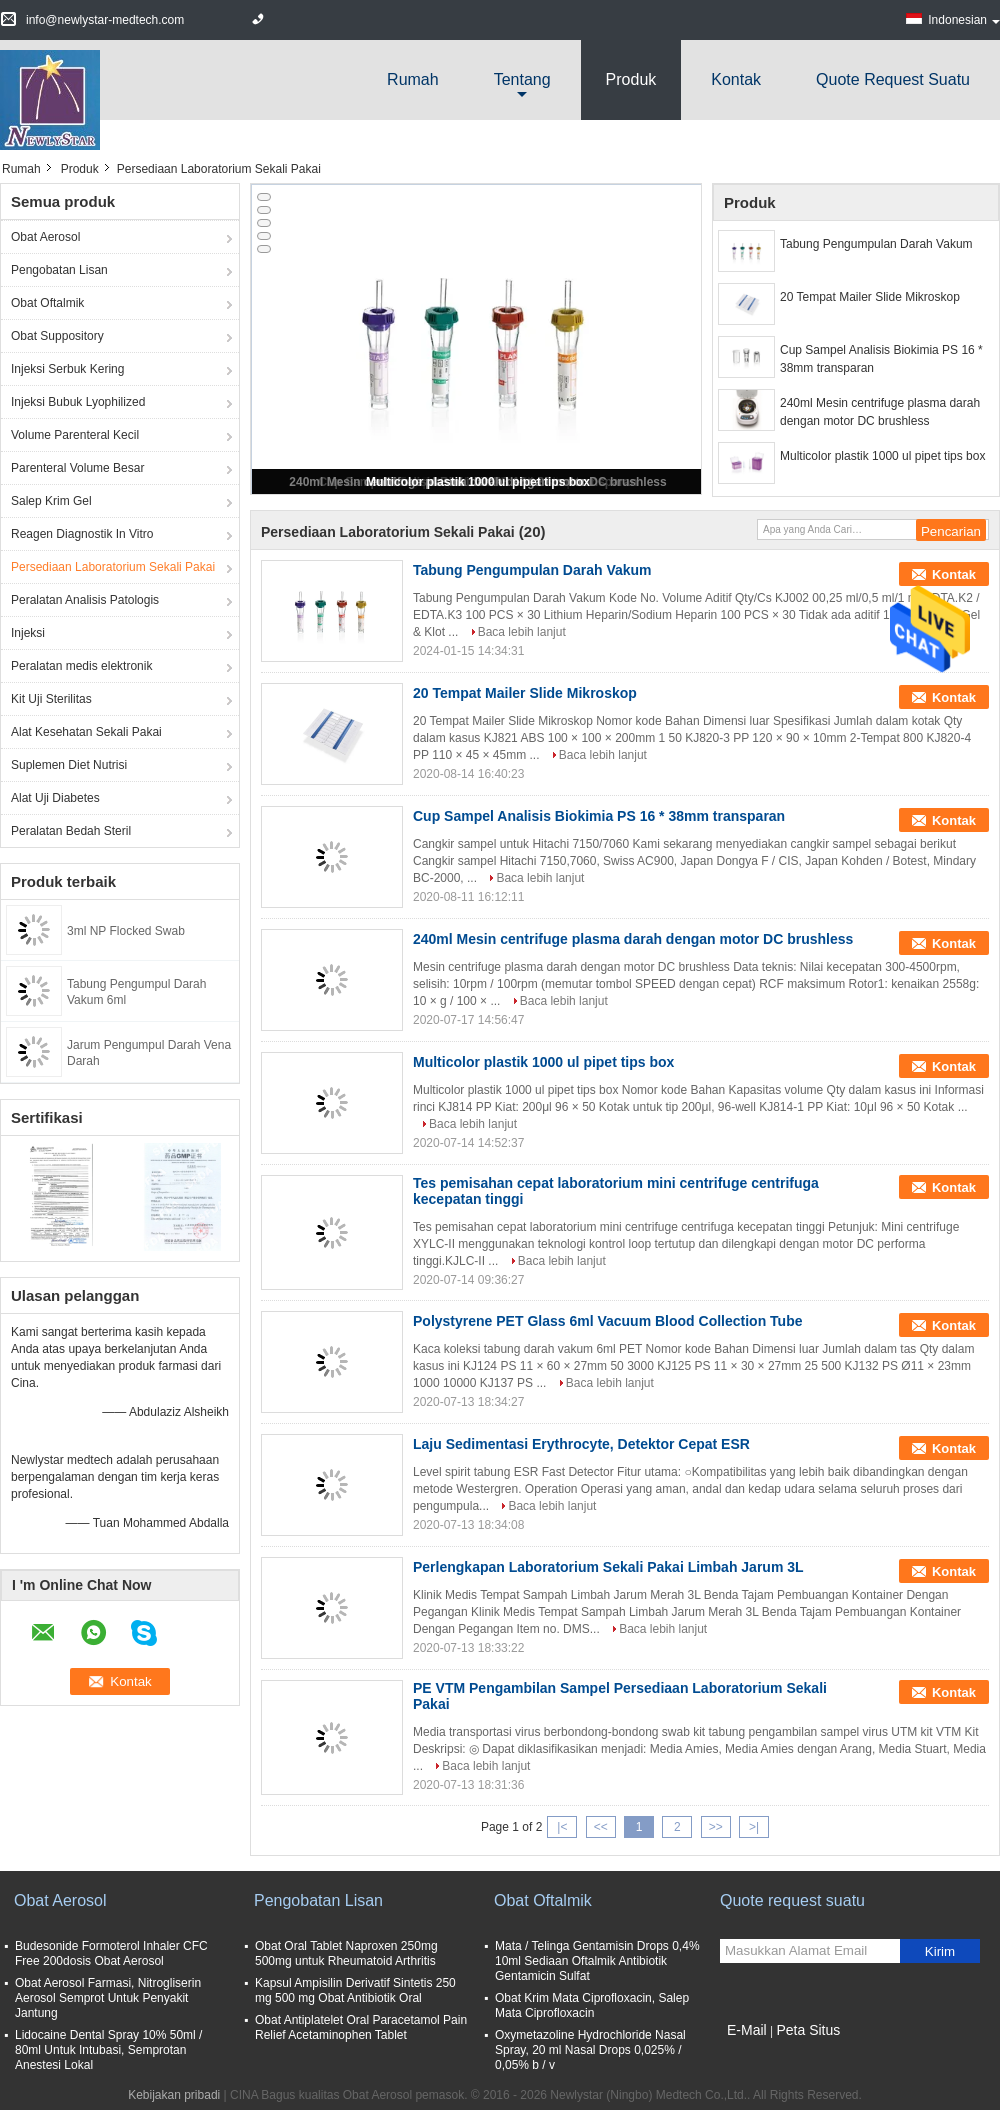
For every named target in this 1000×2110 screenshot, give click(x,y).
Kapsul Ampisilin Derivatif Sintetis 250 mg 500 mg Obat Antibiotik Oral (355, 1990)
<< (601, 1827)
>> (716, 1827)
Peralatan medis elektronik (81, 666)
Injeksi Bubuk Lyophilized (78, 402)
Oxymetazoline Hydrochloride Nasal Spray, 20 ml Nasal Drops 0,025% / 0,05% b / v (590, 2050)
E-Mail (747, 2030)
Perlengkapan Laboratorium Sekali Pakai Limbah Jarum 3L (608, 1567)
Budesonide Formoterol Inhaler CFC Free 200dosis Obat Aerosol (111, 1953)
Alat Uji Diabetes (55, 798)
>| (754, 1827)
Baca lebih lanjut (522, 632)
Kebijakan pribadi (174, 2095)
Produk (631, 79)
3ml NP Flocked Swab (126, 931)
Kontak (736, 79)
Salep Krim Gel (51, 501)
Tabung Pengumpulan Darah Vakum (876, 244)
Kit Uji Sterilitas (51, 699)
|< (562, 1827)
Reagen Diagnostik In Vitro (82, 534)
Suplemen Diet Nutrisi (69, 765)
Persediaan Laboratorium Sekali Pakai (113, 567)
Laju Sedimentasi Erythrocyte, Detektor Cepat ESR (581, 1444)
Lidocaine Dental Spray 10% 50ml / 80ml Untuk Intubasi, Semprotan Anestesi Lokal (108, 2050)
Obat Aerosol (45, 237)
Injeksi (28, 633)
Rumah (413, 79)
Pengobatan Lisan (59, 270)
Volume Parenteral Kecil (75, 435)
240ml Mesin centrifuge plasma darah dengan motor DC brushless (880, 412)
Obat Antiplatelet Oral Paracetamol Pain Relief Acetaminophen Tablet (361, 2027)
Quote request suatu (893, 79)
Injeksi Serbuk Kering (67, 369)
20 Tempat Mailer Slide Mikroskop (870, 297)
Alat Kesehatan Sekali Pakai (86, 732)
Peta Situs (808, 2030)
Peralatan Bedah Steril (71, 831)
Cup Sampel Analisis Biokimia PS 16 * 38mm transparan (881, 359)
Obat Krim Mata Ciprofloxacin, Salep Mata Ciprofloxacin (592, 2005)
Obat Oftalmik (47, 303)
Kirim (940, 1951)
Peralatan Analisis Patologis (85, 600)
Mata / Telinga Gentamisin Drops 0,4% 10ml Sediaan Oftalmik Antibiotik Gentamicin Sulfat (597, 1961)
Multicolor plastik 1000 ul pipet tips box (478, 482)
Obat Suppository (57, 336)
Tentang (522, 79)
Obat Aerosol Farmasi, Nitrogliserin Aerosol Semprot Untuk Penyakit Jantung (108, 1998)
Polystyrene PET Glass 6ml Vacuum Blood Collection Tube (608, 1321)
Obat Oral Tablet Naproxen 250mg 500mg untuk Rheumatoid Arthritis (346, 1953)
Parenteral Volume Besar (77, 468)
